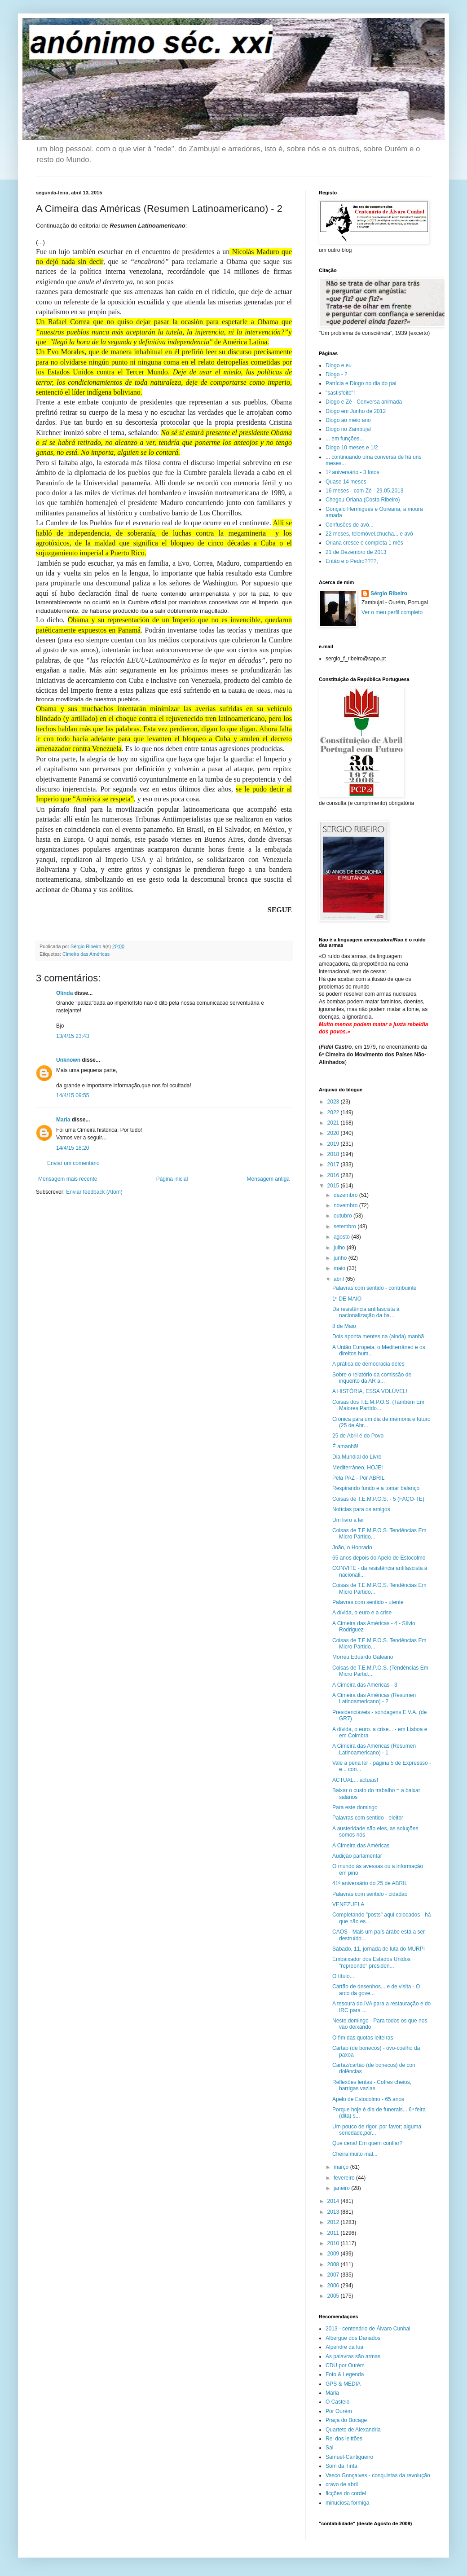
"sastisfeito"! (340, 393)
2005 (334, 2296)
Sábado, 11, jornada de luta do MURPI (378, 1949)
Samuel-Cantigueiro (349, 2457)
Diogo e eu (339, 365)
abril (339, 1279)
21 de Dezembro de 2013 (356, 552)
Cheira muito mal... (355, 2154)
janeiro (342, 2188)
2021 (334, 1123)
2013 (334, 2212)
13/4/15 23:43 (72, 1036)
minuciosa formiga (347, 2503)
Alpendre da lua (344, 2347)
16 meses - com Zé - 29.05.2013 (364, 491)
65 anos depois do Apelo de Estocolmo (378, 1558)
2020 (334, 1133)
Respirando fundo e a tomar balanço (375, 1488)
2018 (334, 1154)
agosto (342, 1237)
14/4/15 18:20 (72, 1148)
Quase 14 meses (346, 482)
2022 (334, 1112)
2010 (334, 2243)
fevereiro (345, 2178)
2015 (334, 1185)
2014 (334, 2201)
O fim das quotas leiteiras (362, 2038)
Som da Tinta (341, 2466)
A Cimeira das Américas (360, 1845)
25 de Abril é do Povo (357, 1436)
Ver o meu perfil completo (392, 612)
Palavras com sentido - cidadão (369, 1894)
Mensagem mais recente (67, 1179)
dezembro (346, 1195)
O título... (343, 1976)
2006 (334, 2285)
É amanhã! (345, 1446)
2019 (334, 1144)
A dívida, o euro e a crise (362, 1612)
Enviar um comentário (73, 1163)
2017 (334, 1164)
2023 (334, 1102)
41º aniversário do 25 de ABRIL (369, 1883)
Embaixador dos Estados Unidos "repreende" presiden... (371, 1962)
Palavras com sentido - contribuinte (374, 1288)
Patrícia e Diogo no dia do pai (361, 383)
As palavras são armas (353, 2356)
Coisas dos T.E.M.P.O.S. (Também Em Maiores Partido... (378, 1405)
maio (340, 1268)
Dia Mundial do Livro (356, 1457)
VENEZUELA (348, 1904)
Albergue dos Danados (353, 2338)
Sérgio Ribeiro (388, 593)
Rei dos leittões (344, 2438)
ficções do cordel (346, 2493)
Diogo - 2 (337, 374)
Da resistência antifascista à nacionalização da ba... (365, 1312)
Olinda (64, 993)
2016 (334, 1175)
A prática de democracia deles (368, 1364)
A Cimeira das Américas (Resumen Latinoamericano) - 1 (374, 1749)
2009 (334, 2254)
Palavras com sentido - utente (368, 1602)
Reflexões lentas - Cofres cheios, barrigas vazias (371, 2085)
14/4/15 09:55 (72, 1095)
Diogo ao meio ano (348, 420)
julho (340, 1247)
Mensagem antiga (268, 1179)
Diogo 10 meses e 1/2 (352, 447)
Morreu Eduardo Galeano (362, 1657)
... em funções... (345, 438)
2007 (334, 2275)
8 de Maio (344, 1326)
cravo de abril (342, 2484)
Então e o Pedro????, (352, 561)
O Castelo (337, 2402)
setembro (345, 1226)
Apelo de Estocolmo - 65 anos (368, 2099)
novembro (346, 1205)
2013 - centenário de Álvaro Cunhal (368, 2328)
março (342, 2167)
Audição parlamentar (357, 1856)
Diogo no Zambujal (348, 429)
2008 (334, 2264)
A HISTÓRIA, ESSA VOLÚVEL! (369, 1391)
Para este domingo (355, 1807)
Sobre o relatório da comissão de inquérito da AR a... (371, 1378)
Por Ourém (339, 2411)
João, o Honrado (352, 1547)
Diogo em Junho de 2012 (356, 411)
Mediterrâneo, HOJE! (357, 1467)
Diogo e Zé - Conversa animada (364, 402)
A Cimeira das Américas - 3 (364, 1685)
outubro (343, 1216)
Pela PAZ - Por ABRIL (358, 1478)
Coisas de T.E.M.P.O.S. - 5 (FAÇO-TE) (378, 1499)
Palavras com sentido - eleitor (367, 1818)
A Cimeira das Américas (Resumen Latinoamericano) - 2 (374, 1698)
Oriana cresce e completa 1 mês (364, 543)
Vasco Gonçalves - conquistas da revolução (378, 2475)
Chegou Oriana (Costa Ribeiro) (363, 500)
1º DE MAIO (346, 1299)
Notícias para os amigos (361, 1509)
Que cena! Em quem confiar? (367, 2143)
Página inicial (172, 1179)
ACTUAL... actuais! (355, 1780)
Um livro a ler (348, 1520)
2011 (334, 2233)
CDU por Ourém (345, 2365)
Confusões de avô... (350, 525)
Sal (329, 2447)
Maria (63, 1120)
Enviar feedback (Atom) (94, 1192)
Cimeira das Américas (86, 954)
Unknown (68, 1060)
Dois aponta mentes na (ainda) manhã (378, 1336)
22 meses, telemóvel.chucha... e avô (369, 534)
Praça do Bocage (346, 2420)
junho (341, 1258)
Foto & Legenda (345, 2374)
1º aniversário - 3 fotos (352, 472)
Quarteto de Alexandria (353, 2430)
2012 (334, 2222)
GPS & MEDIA (343, 2384)
